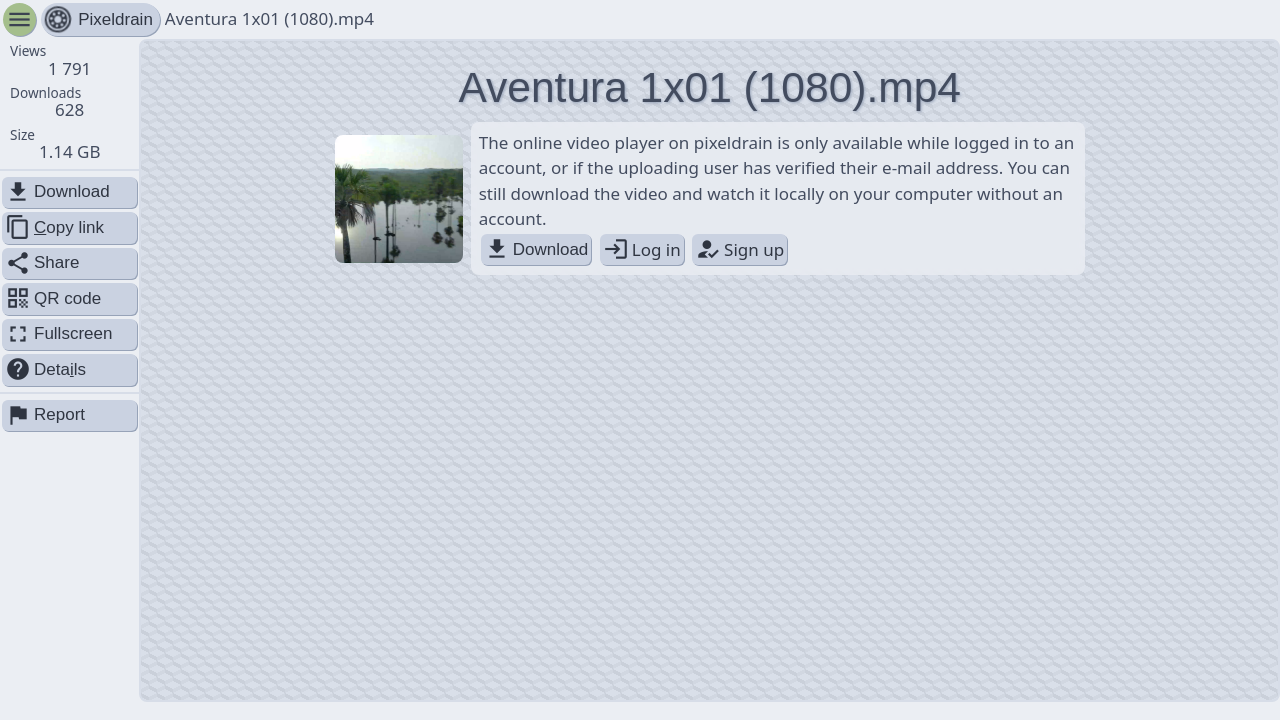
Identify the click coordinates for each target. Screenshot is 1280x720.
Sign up (739, 249)
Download (536, 249)
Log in (642, 249)
